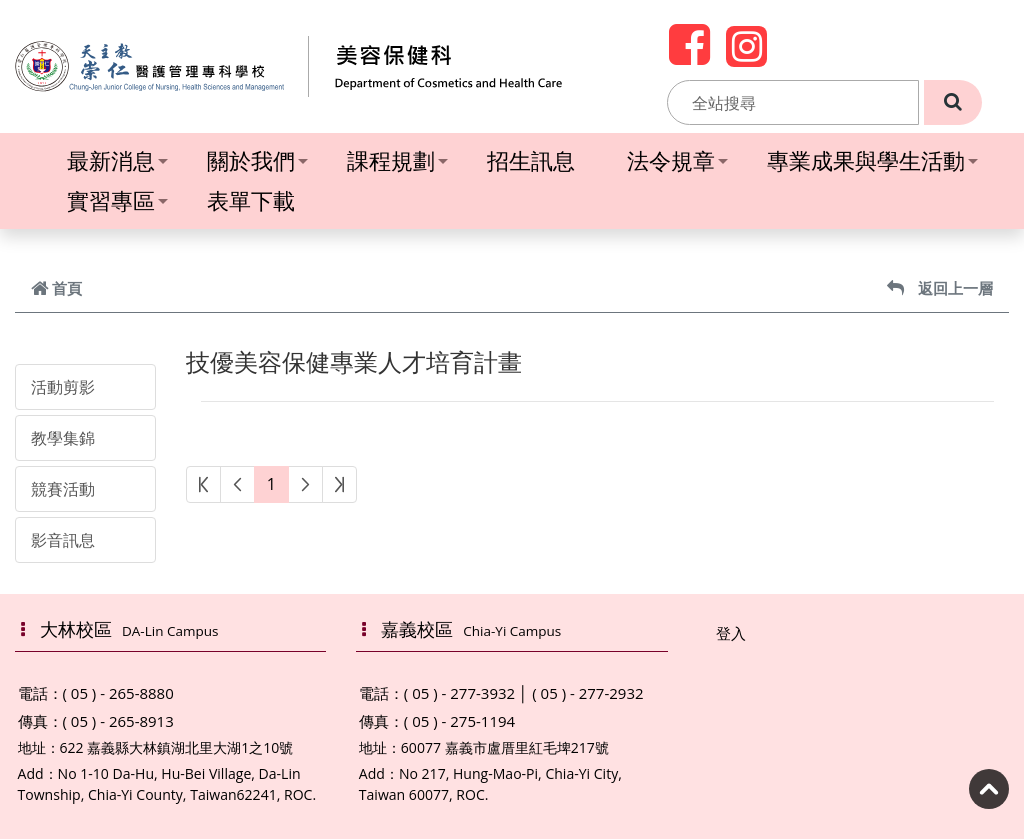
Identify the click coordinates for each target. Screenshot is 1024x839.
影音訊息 (63, 540)
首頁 (56, 288)
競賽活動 (63, 489)
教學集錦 (63, 438)
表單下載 (251, 200)
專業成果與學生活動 (872, 160)
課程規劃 (397, 160)
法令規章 (677, 160)
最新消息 (117, 160)
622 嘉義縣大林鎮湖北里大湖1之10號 (177, 747)
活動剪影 (63, 387)
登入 (731, 633)
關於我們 (257, 160)
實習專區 (117, 200)
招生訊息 (531, 160)
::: (655, 103)
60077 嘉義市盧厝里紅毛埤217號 (505, 747)
